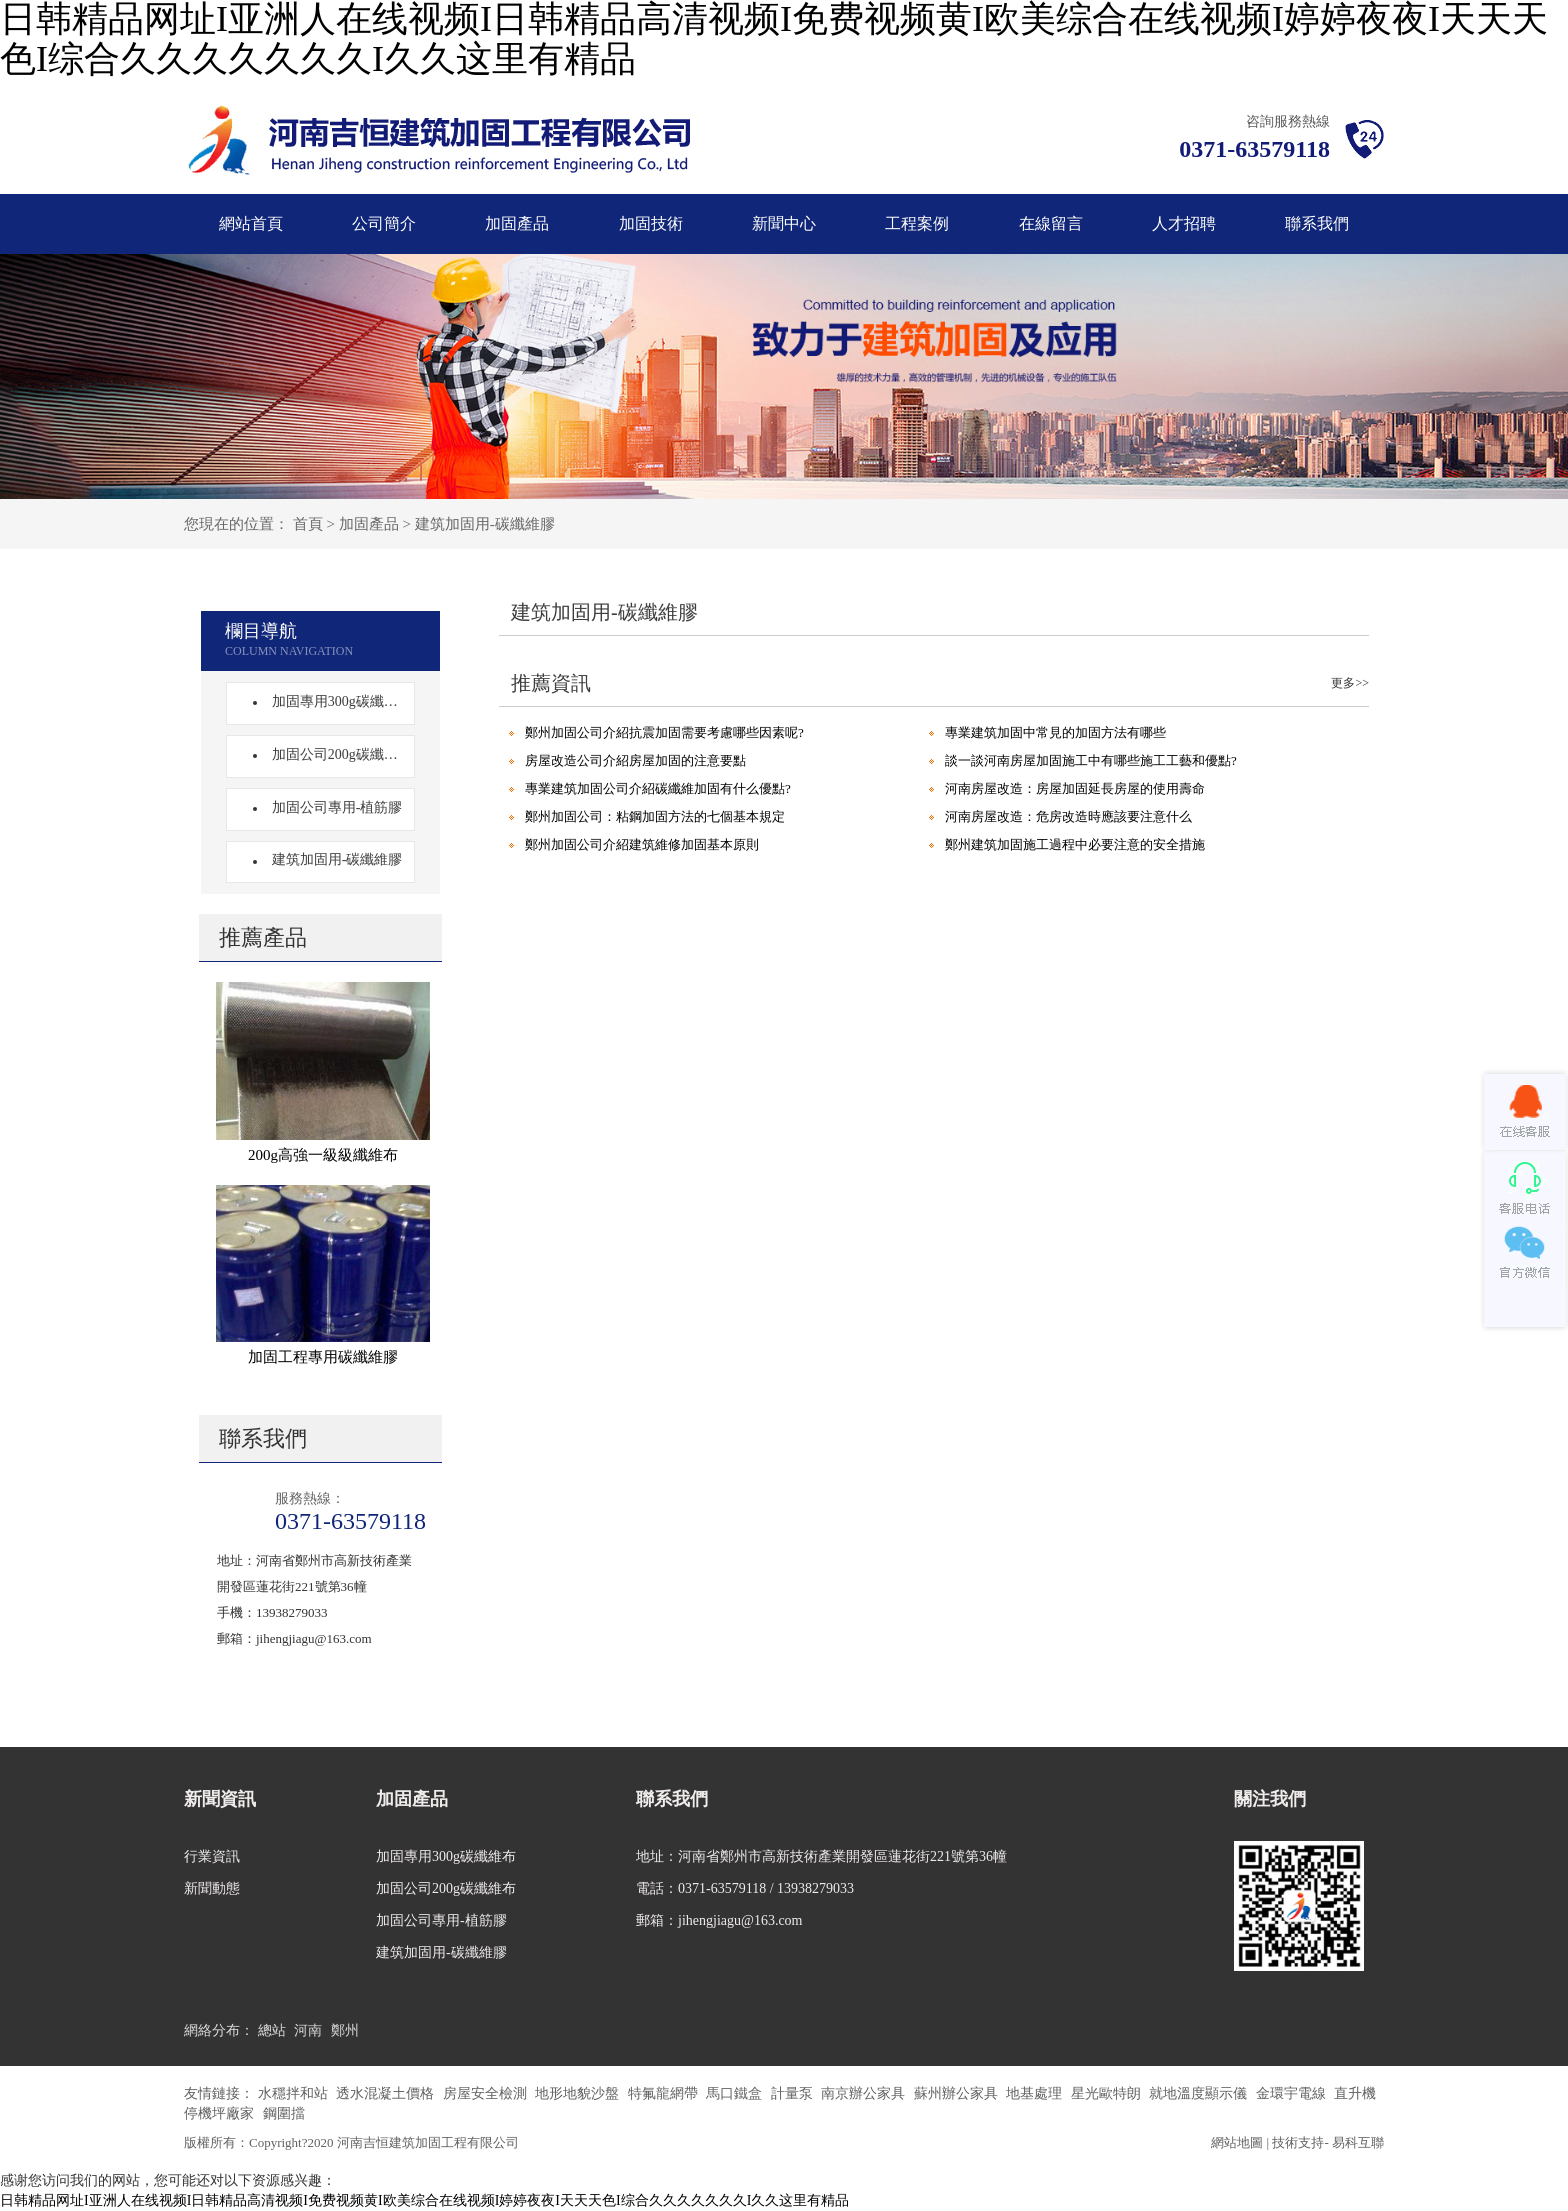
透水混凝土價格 (387, 2093)
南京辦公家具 (865, 2093)
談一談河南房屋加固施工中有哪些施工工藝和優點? (1091, 760)
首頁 (308, 524)
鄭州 (345, 2030)
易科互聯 (1358, 2142)
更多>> (1350, 683)
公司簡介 (384, 223)
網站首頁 (251, 223)
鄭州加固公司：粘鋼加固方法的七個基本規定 (655, 816)
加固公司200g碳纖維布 (335, 754)
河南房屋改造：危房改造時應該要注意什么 (1068, 816)
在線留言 (1051, 223)
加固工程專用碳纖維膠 (323, 1357)
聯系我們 (1317, 223)
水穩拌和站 (295, 2093)
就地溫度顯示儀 (1200, 2093)
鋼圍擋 (284, 2113)
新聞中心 (784, 223)
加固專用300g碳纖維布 (335, 701)
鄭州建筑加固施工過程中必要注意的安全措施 (1075, 844)
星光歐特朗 (1108, 2093)
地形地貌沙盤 (579, 2093)
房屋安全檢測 (487, 2093)
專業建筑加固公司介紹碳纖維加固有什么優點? (658, 788)
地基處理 (1036, 2093)
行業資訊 (212, 1856)
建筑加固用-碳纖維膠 (485, 524)
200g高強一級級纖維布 (323, 1155)
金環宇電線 (1293, 2093)
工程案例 (917, 223)
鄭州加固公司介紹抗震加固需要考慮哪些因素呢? (664, 732)
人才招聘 (1184, 223)
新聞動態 (212, 1888)
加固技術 (651, 223)
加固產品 (517, 223)
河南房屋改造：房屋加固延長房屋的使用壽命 (1075, 788)
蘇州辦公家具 (958, 2093)
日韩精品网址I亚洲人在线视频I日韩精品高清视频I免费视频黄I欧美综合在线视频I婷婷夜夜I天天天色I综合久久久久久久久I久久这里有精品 (424, 2200)
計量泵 (794, 2093)
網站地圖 (1237, 2142)
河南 (308, 2030)
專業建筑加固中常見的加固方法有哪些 (1055, 732)
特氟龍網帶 (665, 2093)
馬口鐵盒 (736, 2093)
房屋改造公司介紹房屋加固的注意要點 (635, 760)
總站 (272, 2030)
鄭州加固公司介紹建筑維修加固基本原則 (642, 844)
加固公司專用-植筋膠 (331, 807)
